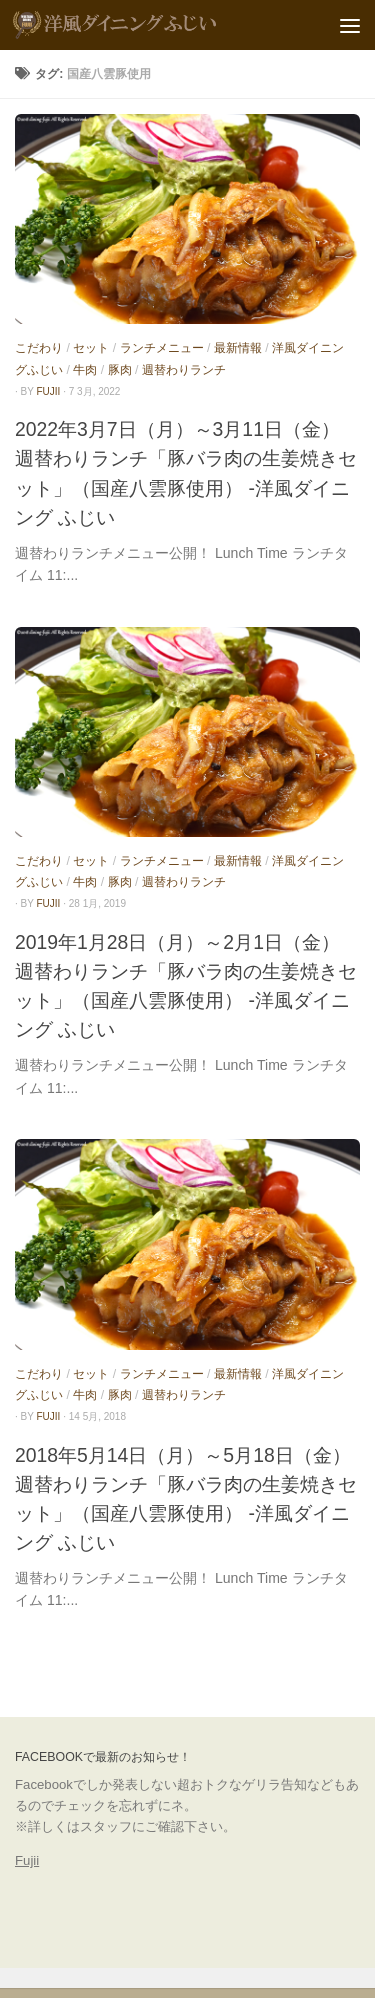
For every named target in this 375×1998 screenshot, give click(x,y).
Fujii (27, 1860)
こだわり (39, 348)
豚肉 (120, 370)
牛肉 (85, 370)
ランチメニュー (162, 348)
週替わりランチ (184, 370)
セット (91, 348)
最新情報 (238, 348)
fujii (49, 391)
